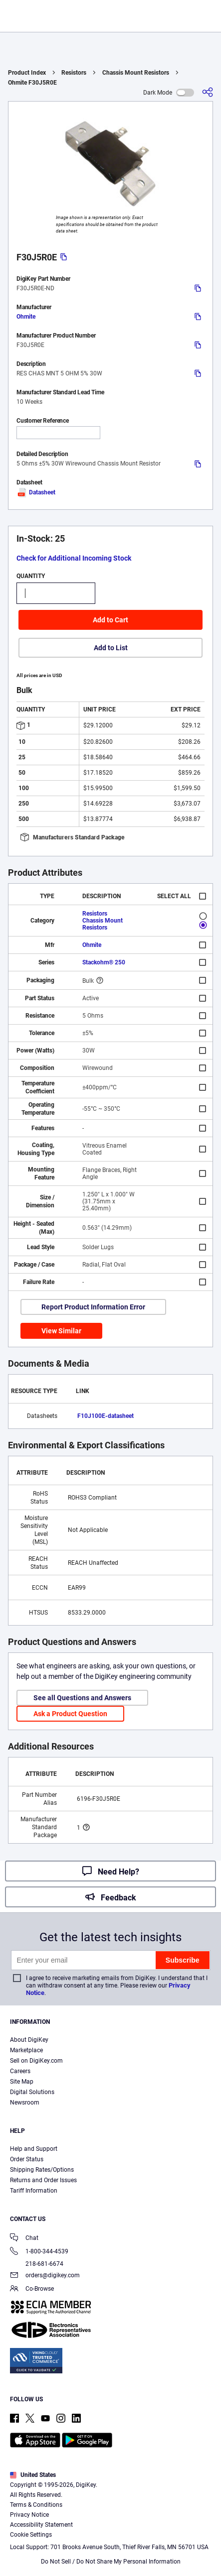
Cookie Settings (31, 2534)
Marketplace (26, 2050)
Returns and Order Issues (43, 2180)
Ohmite (25, 316)
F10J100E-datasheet (105, 1415)
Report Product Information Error (93, 1307)
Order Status (26, 2159)
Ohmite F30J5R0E (32, 82)
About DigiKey (29, 2039)
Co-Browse (32, 2289)
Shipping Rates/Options (42, 2169)
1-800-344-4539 (39, 2252)
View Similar (61, 1331)
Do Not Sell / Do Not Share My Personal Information (111, 2561)
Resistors (73, 72)
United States (33, 2474)
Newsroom (24, 2102)
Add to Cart (110, 620)
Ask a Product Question (70, 1714)
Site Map (21, 2081)
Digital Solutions (32, 2092)
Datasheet (35, 492)
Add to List (111, 648)
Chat (24, 2238)
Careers (20, 2071)
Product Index (27, 72)
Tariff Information (33, 2190)
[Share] (207, 92)
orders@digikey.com (45, 2276)
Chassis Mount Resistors (135, 72)
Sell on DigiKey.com (36, 2060)
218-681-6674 (36, 2263)
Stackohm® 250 (103, 962)
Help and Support (33, 2148)
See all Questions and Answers (82, 1698)
